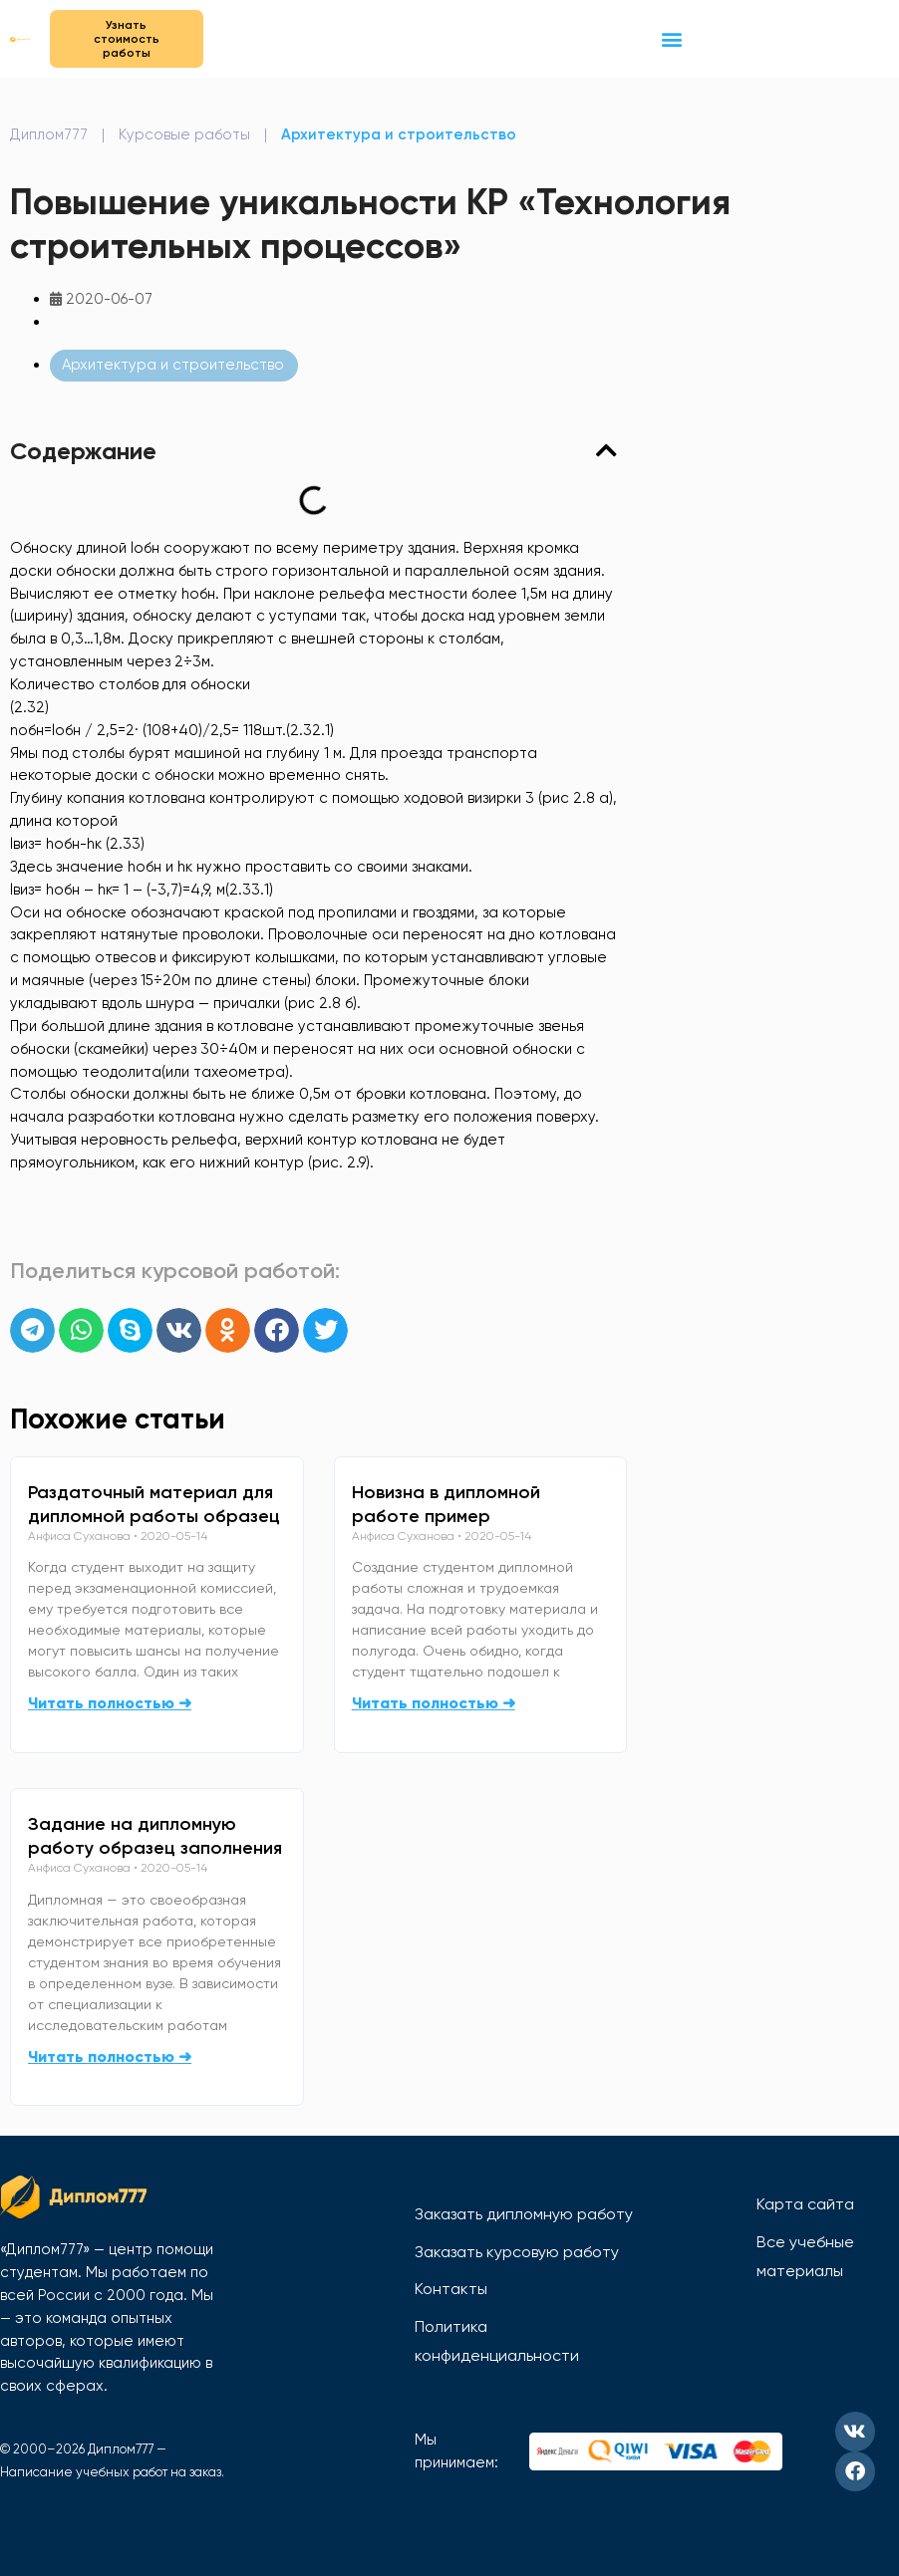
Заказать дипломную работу (524, 2213)
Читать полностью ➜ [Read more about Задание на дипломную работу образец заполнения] (109, 2056)
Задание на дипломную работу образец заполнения (155, 1836)
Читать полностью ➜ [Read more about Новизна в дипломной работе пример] (433, 1702)
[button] (671, 38)
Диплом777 (49, 134)
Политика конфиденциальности (497, 2341)
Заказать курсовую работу (517, 2251)
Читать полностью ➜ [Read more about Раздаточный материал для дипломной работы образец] (109, 1702)
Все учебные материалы (805, 2256)
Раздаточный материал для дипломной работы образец (154, 1504)
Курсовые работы (184, 134)
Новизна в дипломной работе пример (446, 1504)
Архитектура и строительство (398, 134)
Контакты (451, 2288)
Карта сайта (805, 2203)
